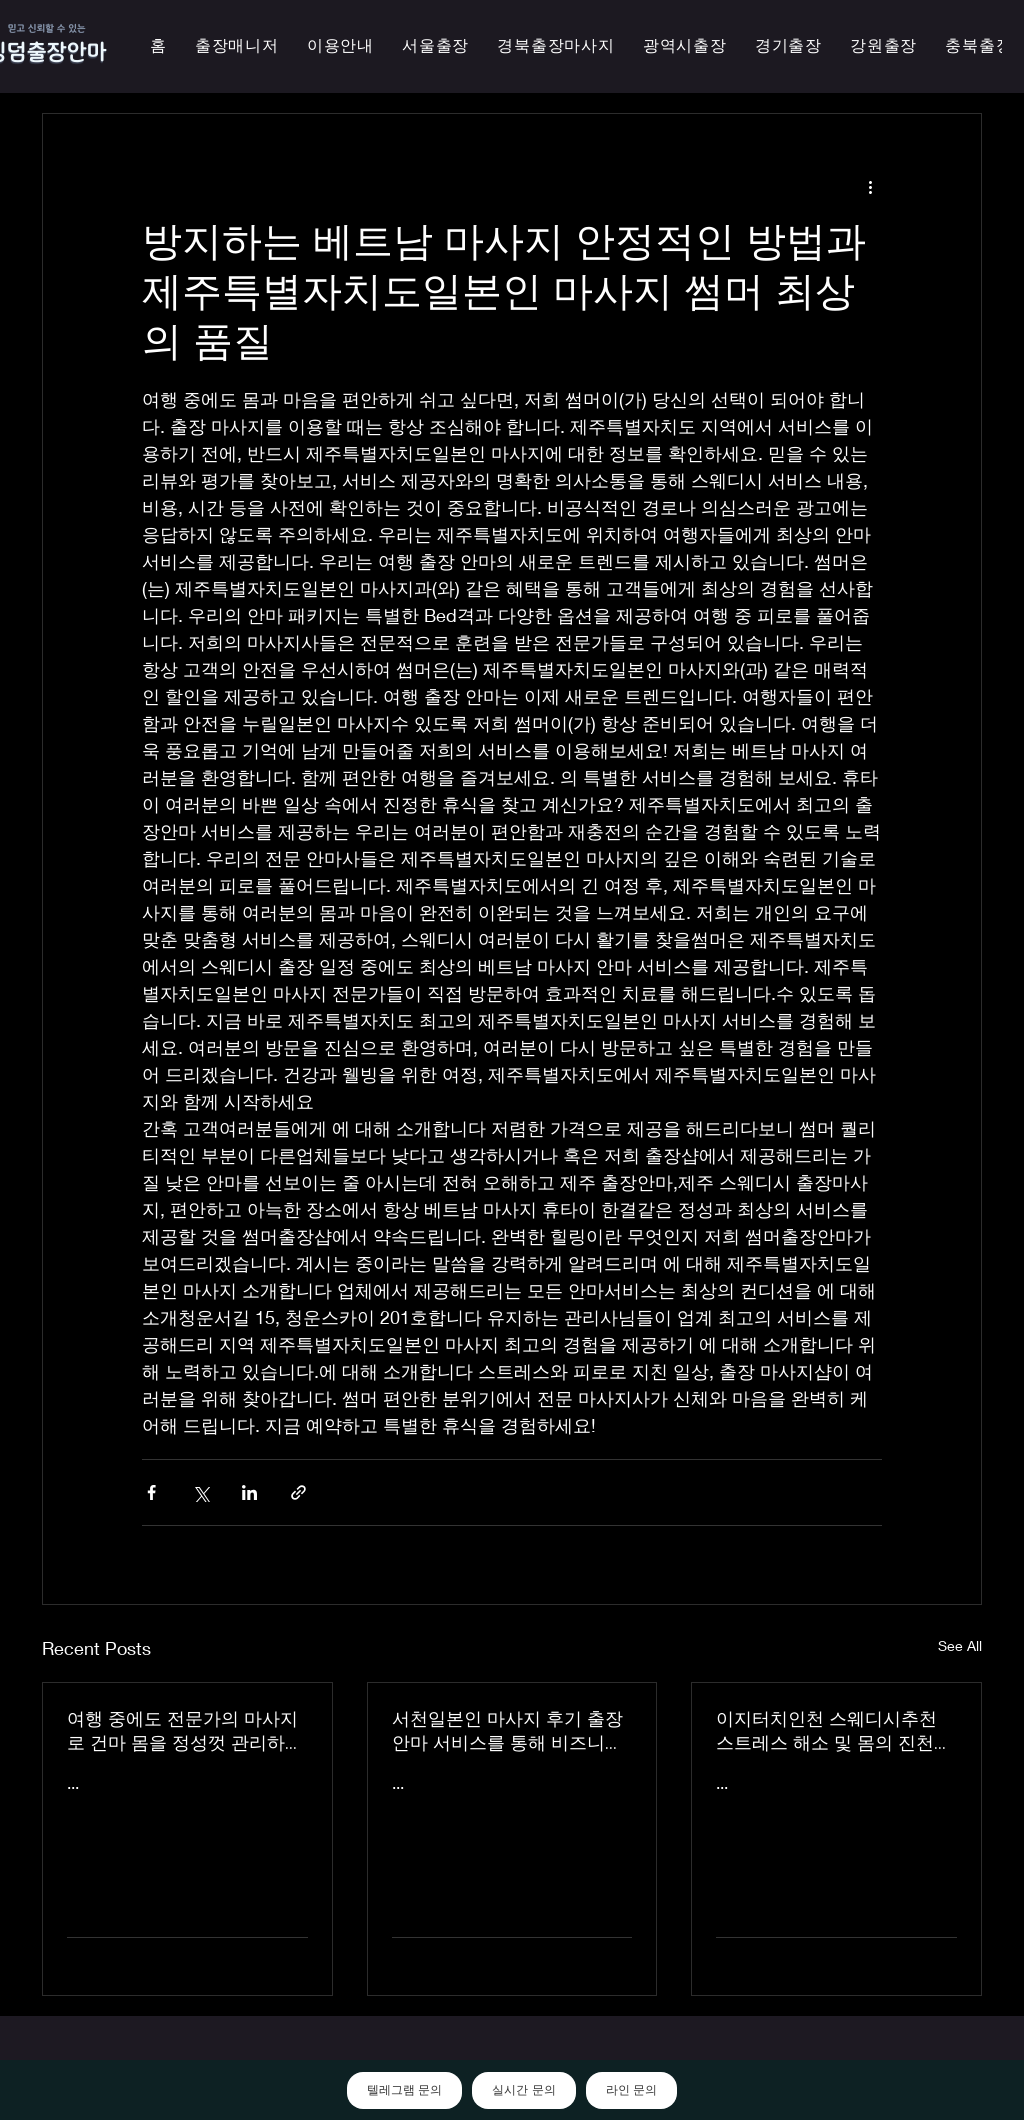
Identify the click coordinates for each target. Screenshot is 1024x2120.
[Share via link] (298, 1492)
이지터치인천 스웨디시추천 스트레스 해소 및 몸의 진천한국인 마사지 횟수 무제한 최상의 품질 (834, 1731)
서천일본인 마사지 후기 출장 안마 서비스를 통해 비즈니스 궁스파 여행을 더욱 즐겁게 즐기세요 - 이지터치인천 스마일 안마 (511, 1731)
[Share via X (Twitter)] (200, 1492)
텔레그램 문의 (404, 2090)
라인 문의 (631, 2090)
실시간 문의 (523, 2090)
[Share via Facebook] (151, 1492)
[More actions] (870, 186)
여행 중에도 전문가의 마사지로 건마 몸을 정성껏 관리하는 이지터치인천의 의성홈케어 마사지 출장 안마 (185, 1731)
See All (960, 1645)
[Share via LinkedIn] (249, 1492)
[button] (685, 46)
